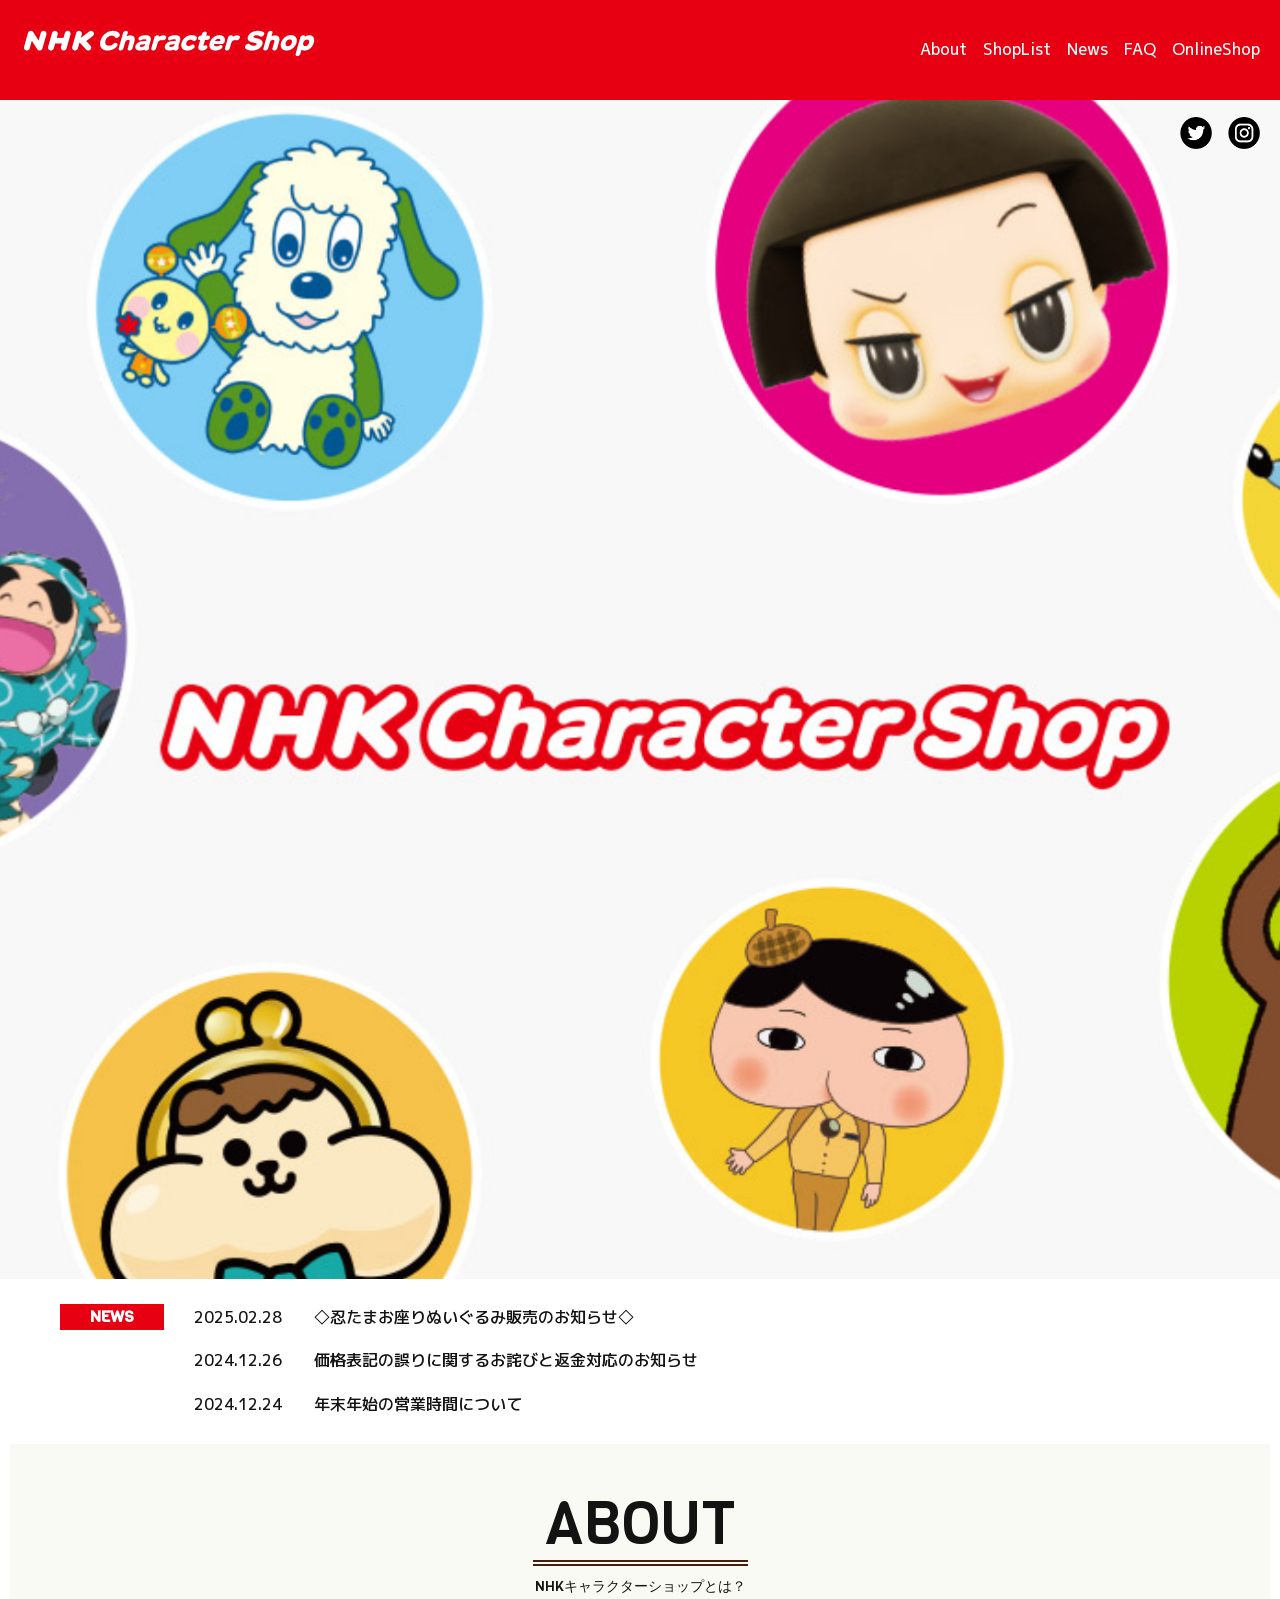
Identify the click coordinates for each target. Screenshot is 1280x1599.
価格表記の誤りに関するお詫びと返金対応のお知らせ (506, 1360)
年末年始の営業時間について (418, 1404)
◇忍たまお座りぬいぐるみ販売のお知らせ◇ (474, 1317)
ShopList (1017, 49)
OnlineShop (1216, 49)
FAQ (1140, 49)
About (943, 49)
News (1087, 49)
